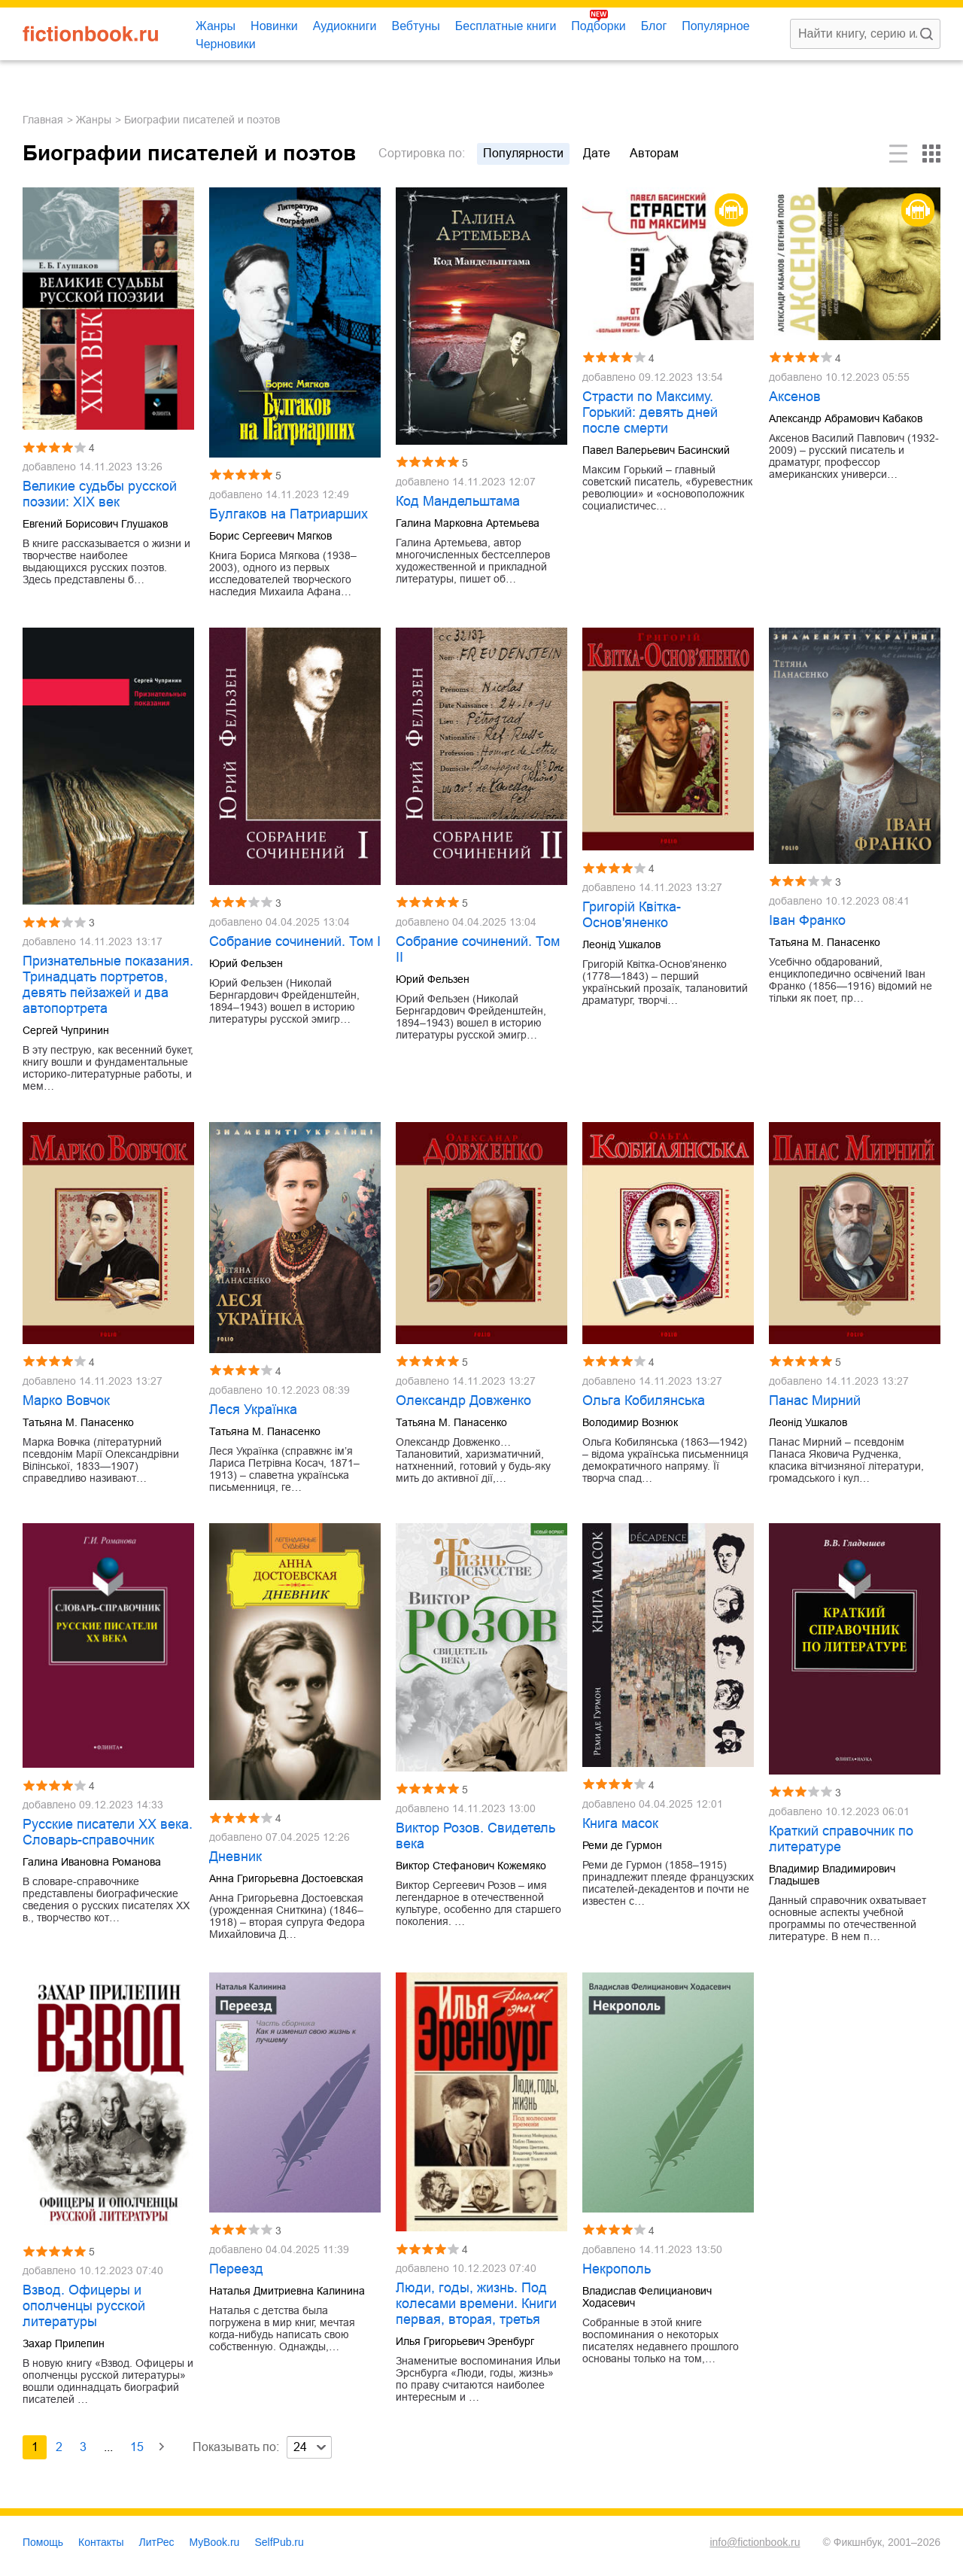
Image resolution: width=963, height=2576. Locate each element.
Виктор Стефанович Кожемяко (471, 1866)
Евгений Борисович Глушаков (95, 524)
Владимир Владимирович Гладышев (832, 1875)
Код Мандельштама (458, 501)
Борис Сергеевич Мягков (270, 536)
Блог (654, 26)
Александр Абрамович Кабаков (845, 418)
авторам (654, 153)
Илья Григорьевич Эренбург (465, 2341)
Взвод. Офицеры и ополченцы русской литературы (84, 2306)
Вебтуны (415, 26)
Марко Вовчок (66, 1400)
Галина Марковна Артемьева (467, 523)
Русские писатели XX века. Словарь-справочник (108, 1832)
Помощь (43, 2542)
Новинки (274, 26)
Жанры (215, 26)
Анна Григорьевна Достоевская (286, 1878)
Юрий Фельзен (246, 963)
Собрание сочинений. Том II (478, 949)
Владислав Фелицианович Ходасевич (647, 2297)
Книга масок (620, 1823)
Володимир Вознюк (630, 1422)
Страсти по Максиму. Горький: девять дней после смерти (650, 412)
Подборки (598, 26)
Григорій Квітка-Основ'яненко (631, 914)
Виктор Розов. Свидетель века (475, 1835)
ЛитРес (157, 2542)
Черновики (226, 44)
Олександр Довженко (463, 1400)
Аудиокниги (345, 26)
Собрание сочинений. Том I (295, 941)
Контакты (100, 2542)
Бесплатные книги (506, 26)
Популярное (715, 26)
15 (137, 2447)
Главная (43, 120)
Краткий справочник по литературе (841, 1838)
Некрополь (616, 2268)
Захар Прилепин (64, 2343)
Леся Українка (253, 1409)
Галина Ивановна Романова (92, 1862)
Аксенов (795, 396)
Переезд (236, 2268)
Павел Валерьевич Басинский (656, 450)
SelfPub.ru (278, 2542)
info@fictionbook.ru (754, 2542)
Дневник (235, 1856)
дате (596, 153)
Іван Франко (807, 920)
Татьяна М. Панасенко (824, 942)
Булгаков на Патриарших (288, 514)
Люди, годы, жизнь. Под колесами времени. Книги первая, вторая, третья (476, 2303)
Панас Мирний (815, 1400)
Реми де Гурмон (622, 1845)
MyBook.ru (215, 2542)
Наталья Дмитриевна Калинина (287, 2291)
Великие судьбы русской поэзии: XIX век (100, 494)
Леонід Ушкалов (621, 944)
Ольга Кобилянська (643, 1400)
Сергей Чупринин (66, 1030)
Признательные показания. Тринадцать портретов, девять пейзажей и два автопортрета (108, 984)
